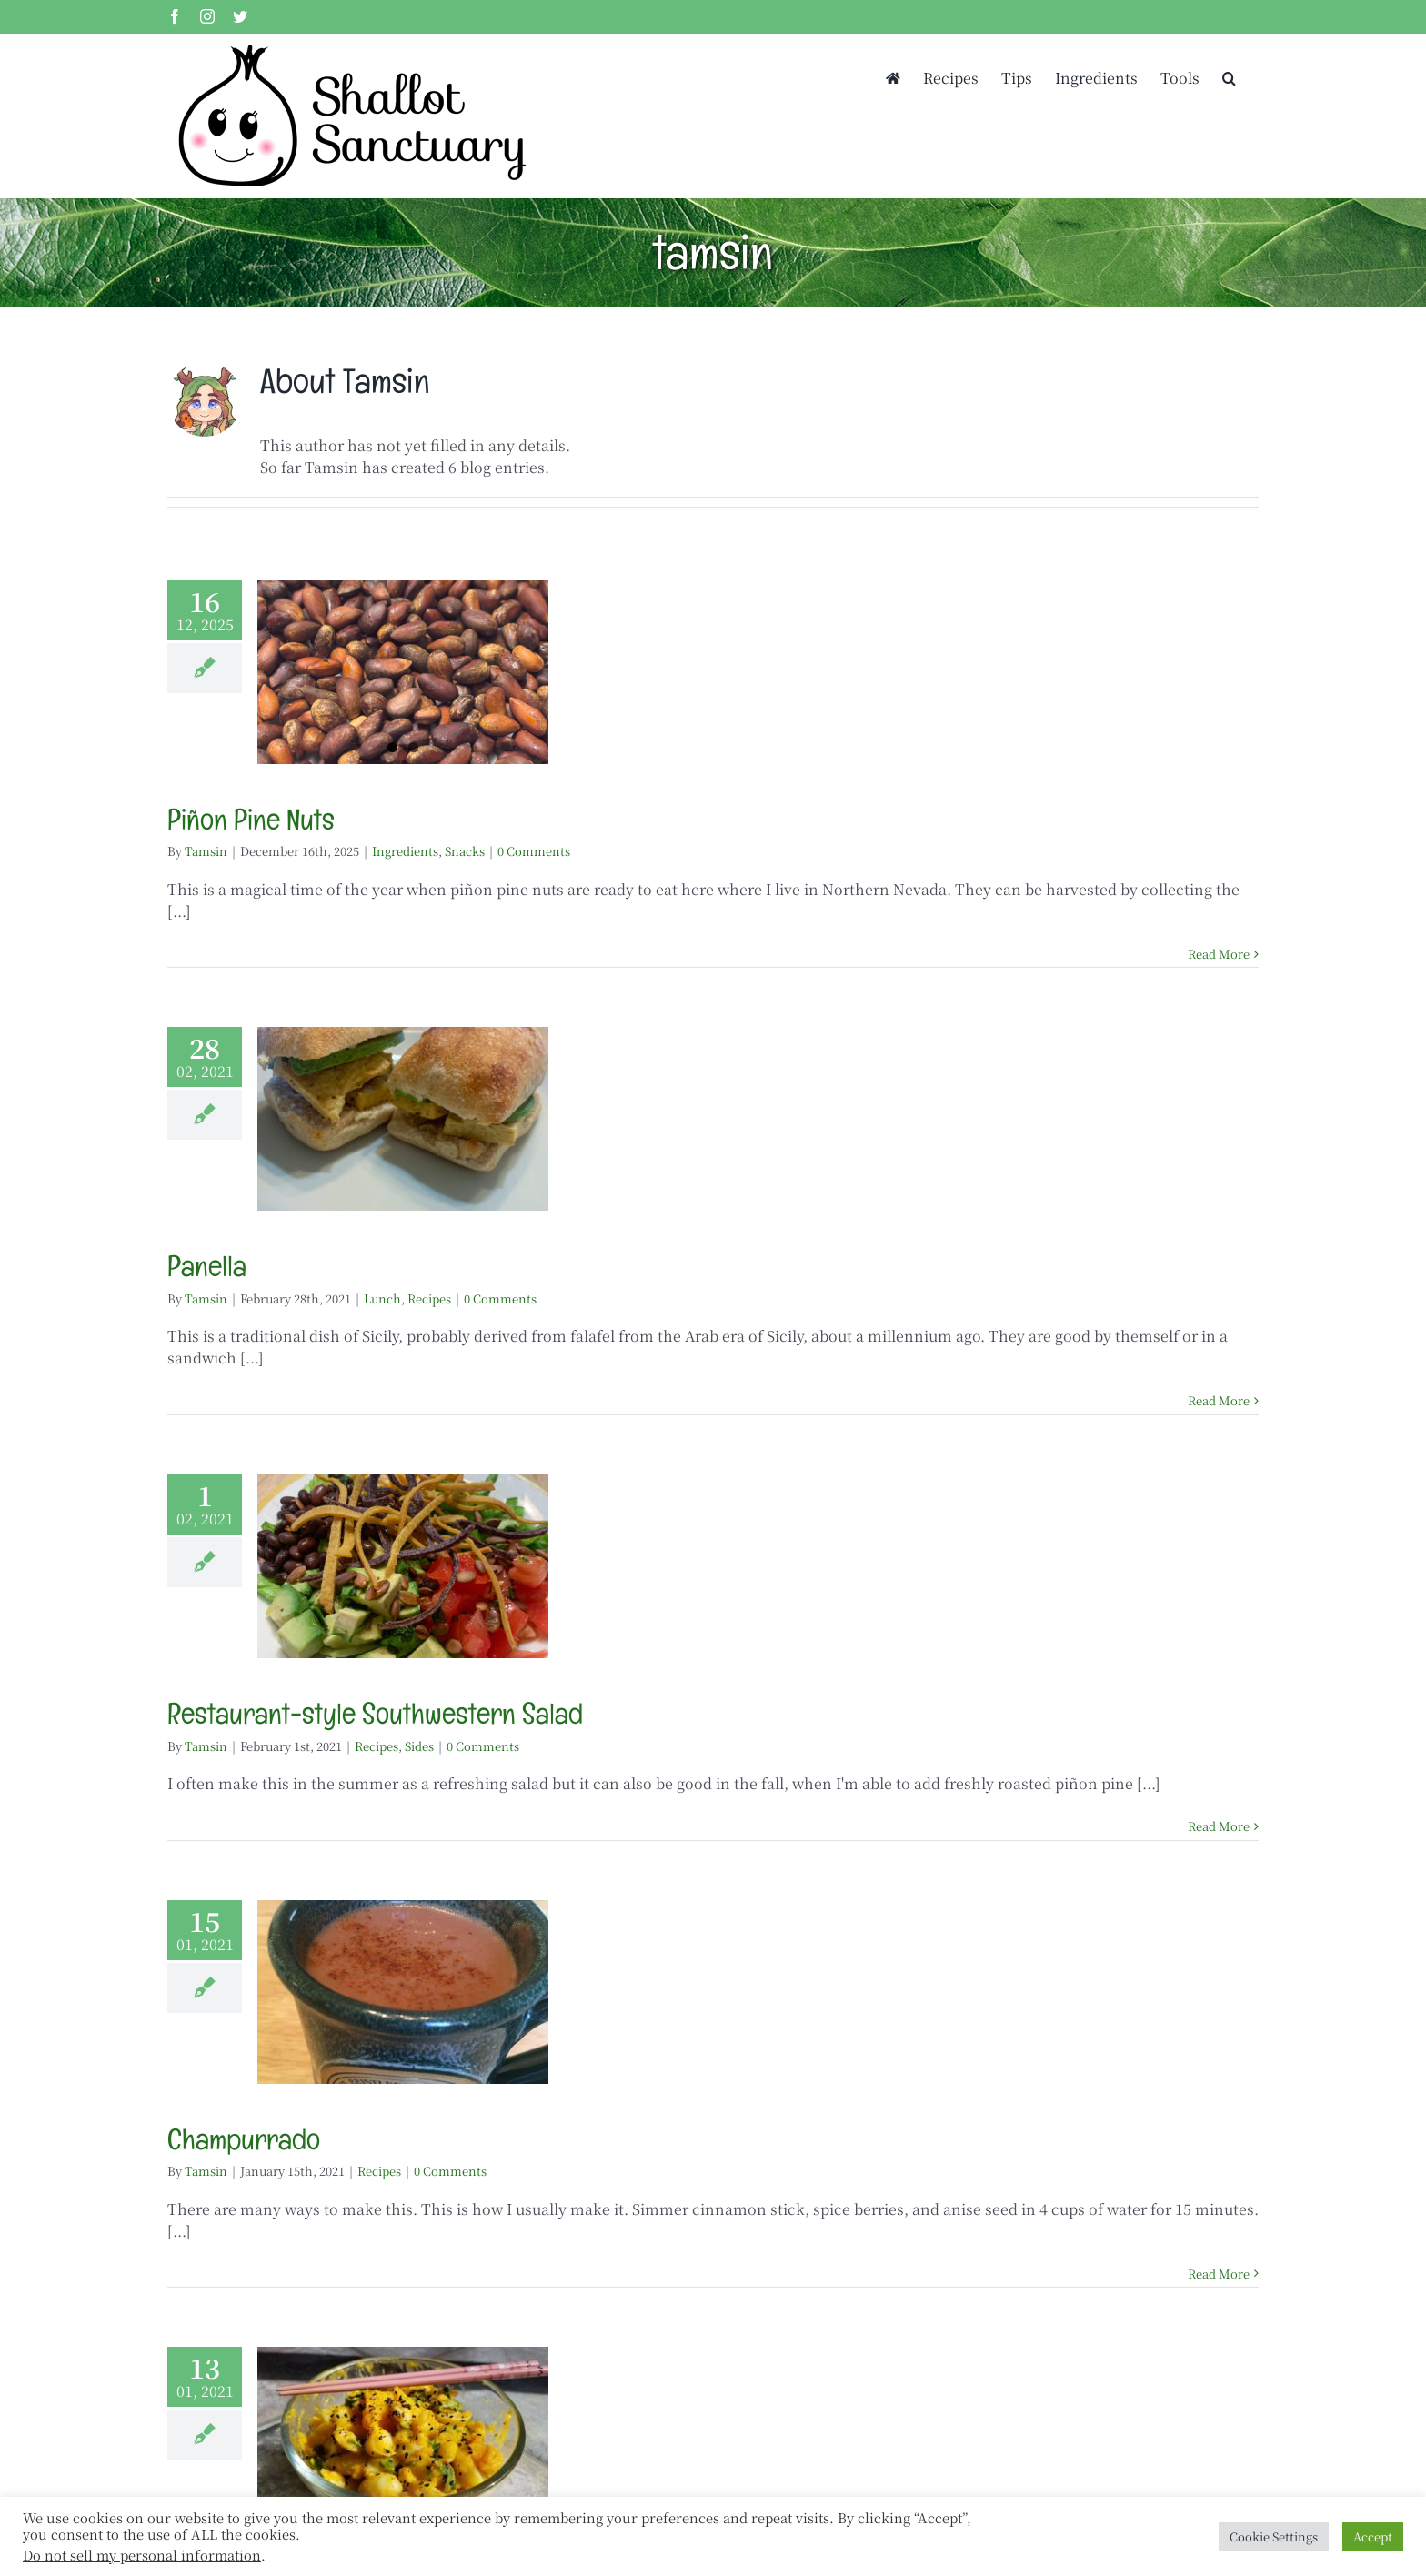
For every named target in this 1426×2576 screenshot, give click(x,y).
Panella (206, 1265)
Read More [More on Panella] (1219, 1400)
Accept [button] (1372, 2536)
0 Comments (533, 851)
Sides (419, 1746)
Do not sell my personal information (142, 2554)
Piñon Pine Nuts (251, 819)
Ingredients (405, 851)
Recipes (429, 1298)
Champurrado (243, 2139)
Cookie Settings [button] (1274, 2536)
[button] (1229, 76)
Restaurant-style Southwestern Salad (375, 1713)
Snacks (465, 851)
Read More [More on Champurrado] (1219, 2273)
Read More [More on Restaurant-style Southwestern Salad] (1219, 1826)
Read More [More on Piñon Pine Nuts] (1219, 953)
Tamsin (206, 851)
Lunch (382, 1298)
